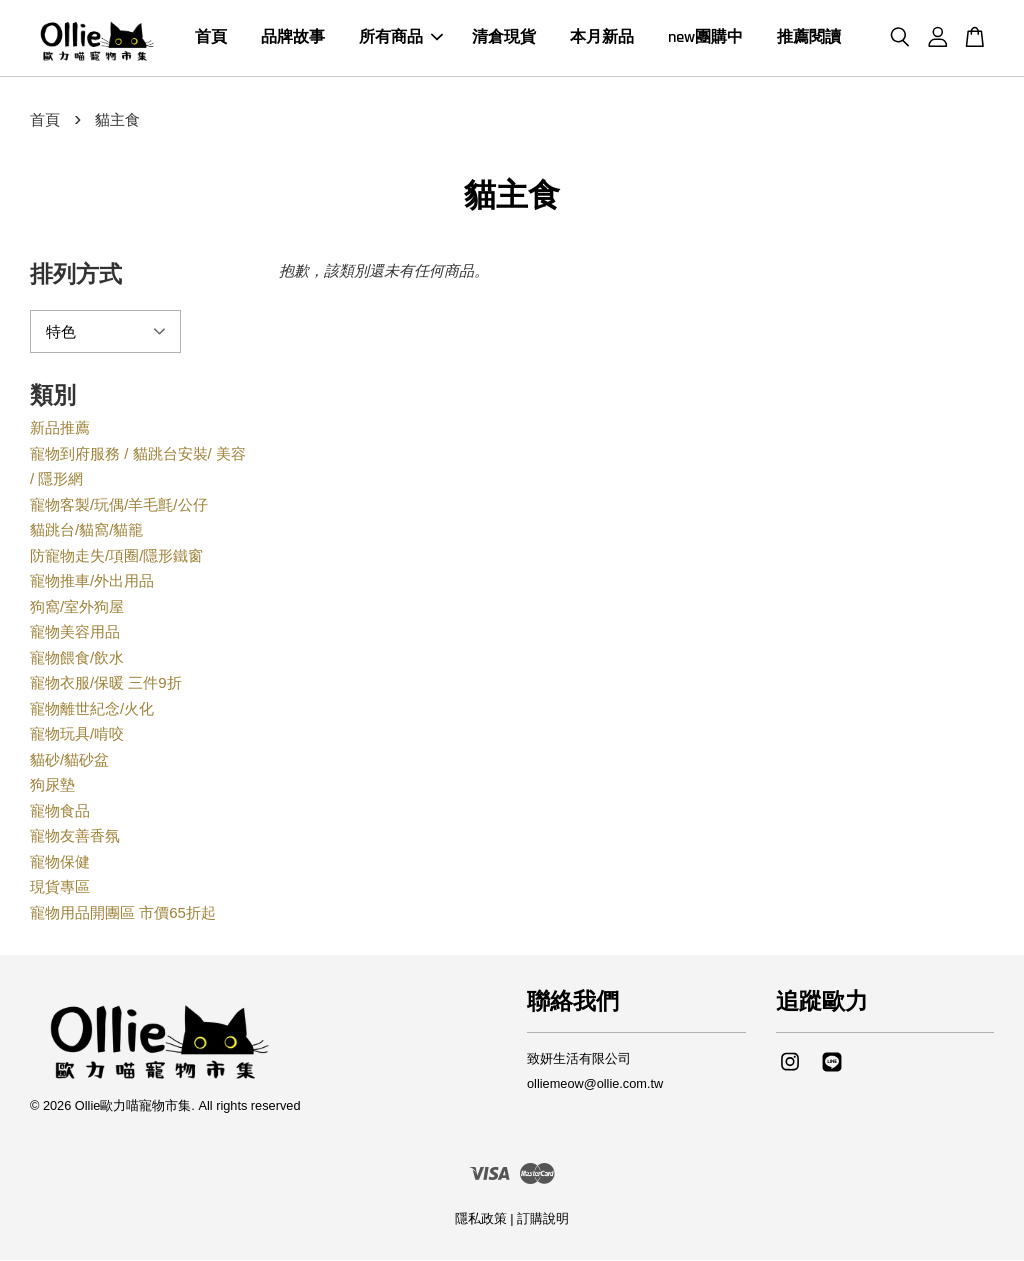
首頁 (211, 38)
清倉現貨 (504, 38)
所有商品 (401, 38)
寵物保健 (60, 862)
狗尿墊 (52, 785)
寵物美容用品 (75, 632)
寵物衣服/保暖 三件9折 (106, 683)
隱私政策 (481, 1219)
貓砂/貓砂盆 (69, 760)
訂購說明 (543, 1219)
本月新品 (602, 38)
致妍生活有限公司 (579, 1059)
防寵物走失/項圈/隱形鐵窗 (116, 556)
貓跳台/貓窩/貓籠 (86, 530)
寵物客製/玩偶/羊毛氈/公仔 (119, 505)
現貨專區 (60, 887)
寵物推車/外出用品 (92, 581)
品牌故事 (293, 38)
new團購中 (705, 38)
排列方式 (76, 276)
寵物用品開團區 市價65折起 (123, 913)
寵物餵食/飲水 (77, 658)
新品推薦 (60, 428)
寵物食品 (60, 811)
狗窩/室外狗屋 (77, 607)
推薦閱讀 (809, 38)
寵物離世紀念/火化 (92, 709)
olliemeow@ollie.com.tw (595, 1084)
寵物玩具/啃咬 (77, 734)
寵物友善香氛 (75, 836)
